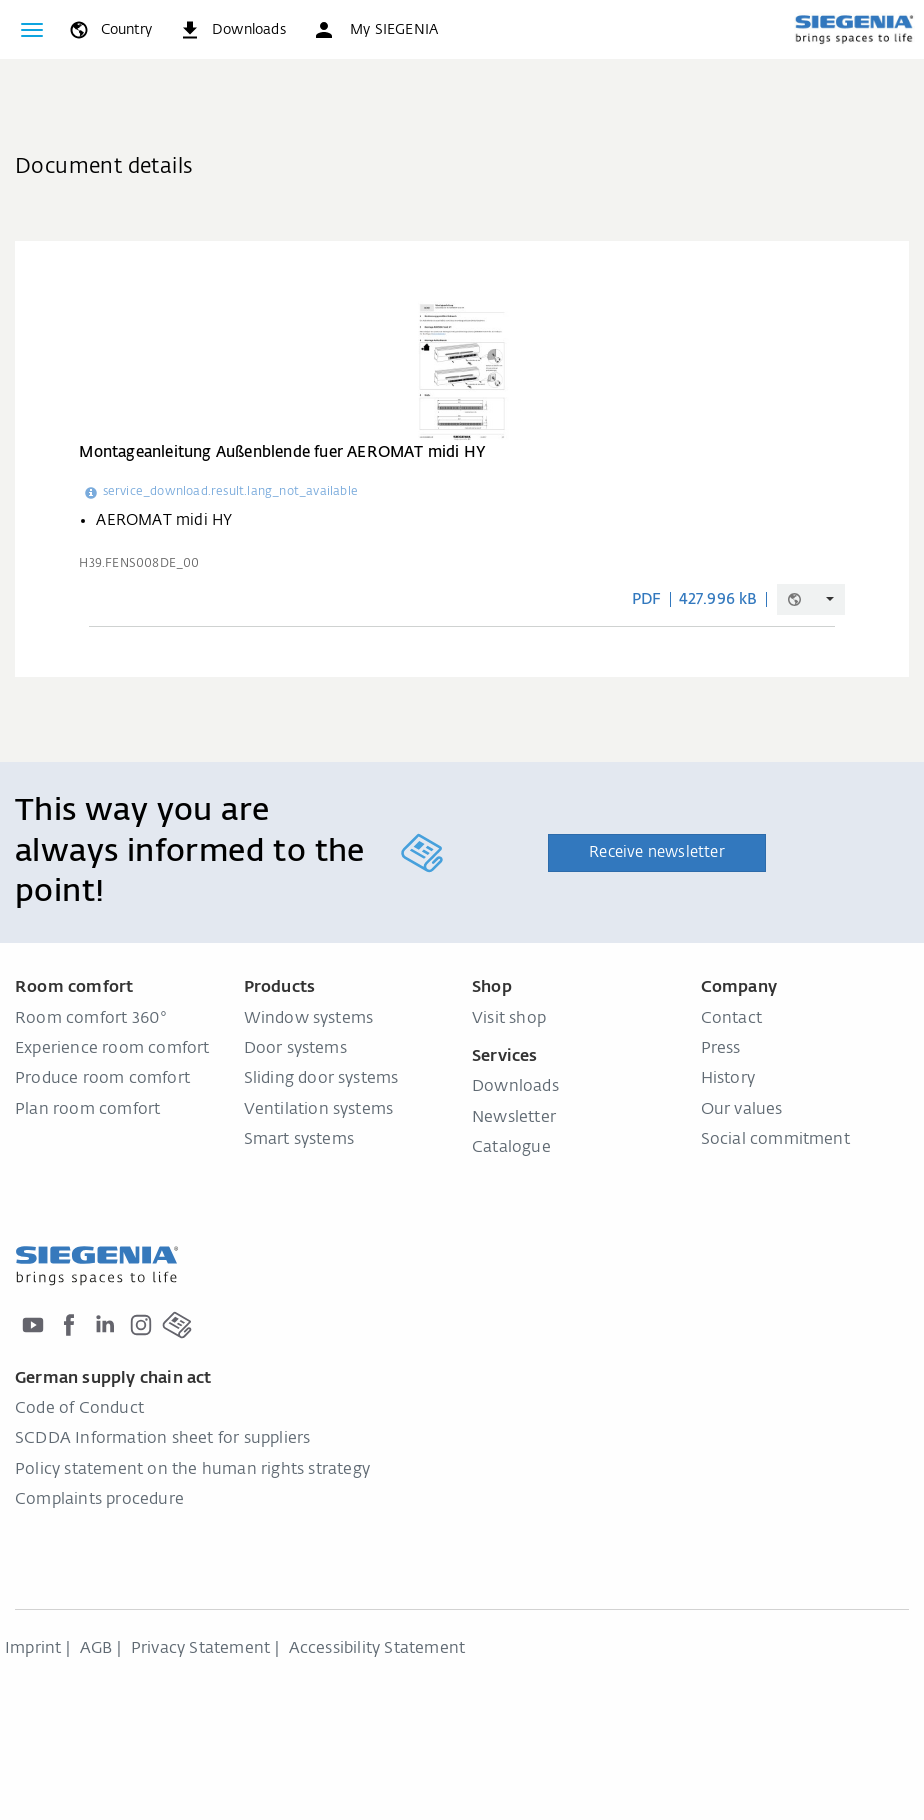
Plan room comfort (87, 1110)
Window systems (309, 1019)
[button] (375, 30)
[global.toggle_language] (109, 30)
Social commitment (775, 1140)
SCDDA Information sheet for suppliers (162, 1439)
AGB (96, 1649)
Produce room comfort (102, 1079)
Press (721, 1049)
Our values (742, 1110)
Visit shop (509, 1019)
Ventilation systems (319, 1110)
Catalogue (511, 1148)
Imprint (33, 1649)
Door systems (295, 1049)
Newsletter (514, 1118)
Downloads (515, 1087)
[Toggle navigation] (32, 30)
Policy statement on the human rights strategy (192, 1470)
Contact (731, 1019)
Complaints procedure (99, 1500)
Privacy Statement (200, 1649)
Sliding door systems (321, 1079)
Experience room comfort (112, 1049)
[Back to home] (854, 29)
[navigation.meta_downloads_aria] (232, 30)
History (728, 1079)
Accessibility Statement (377, 1649)
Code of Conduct (79, 1409)
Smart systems (299, 1140)
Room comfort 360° (91, 1019)
